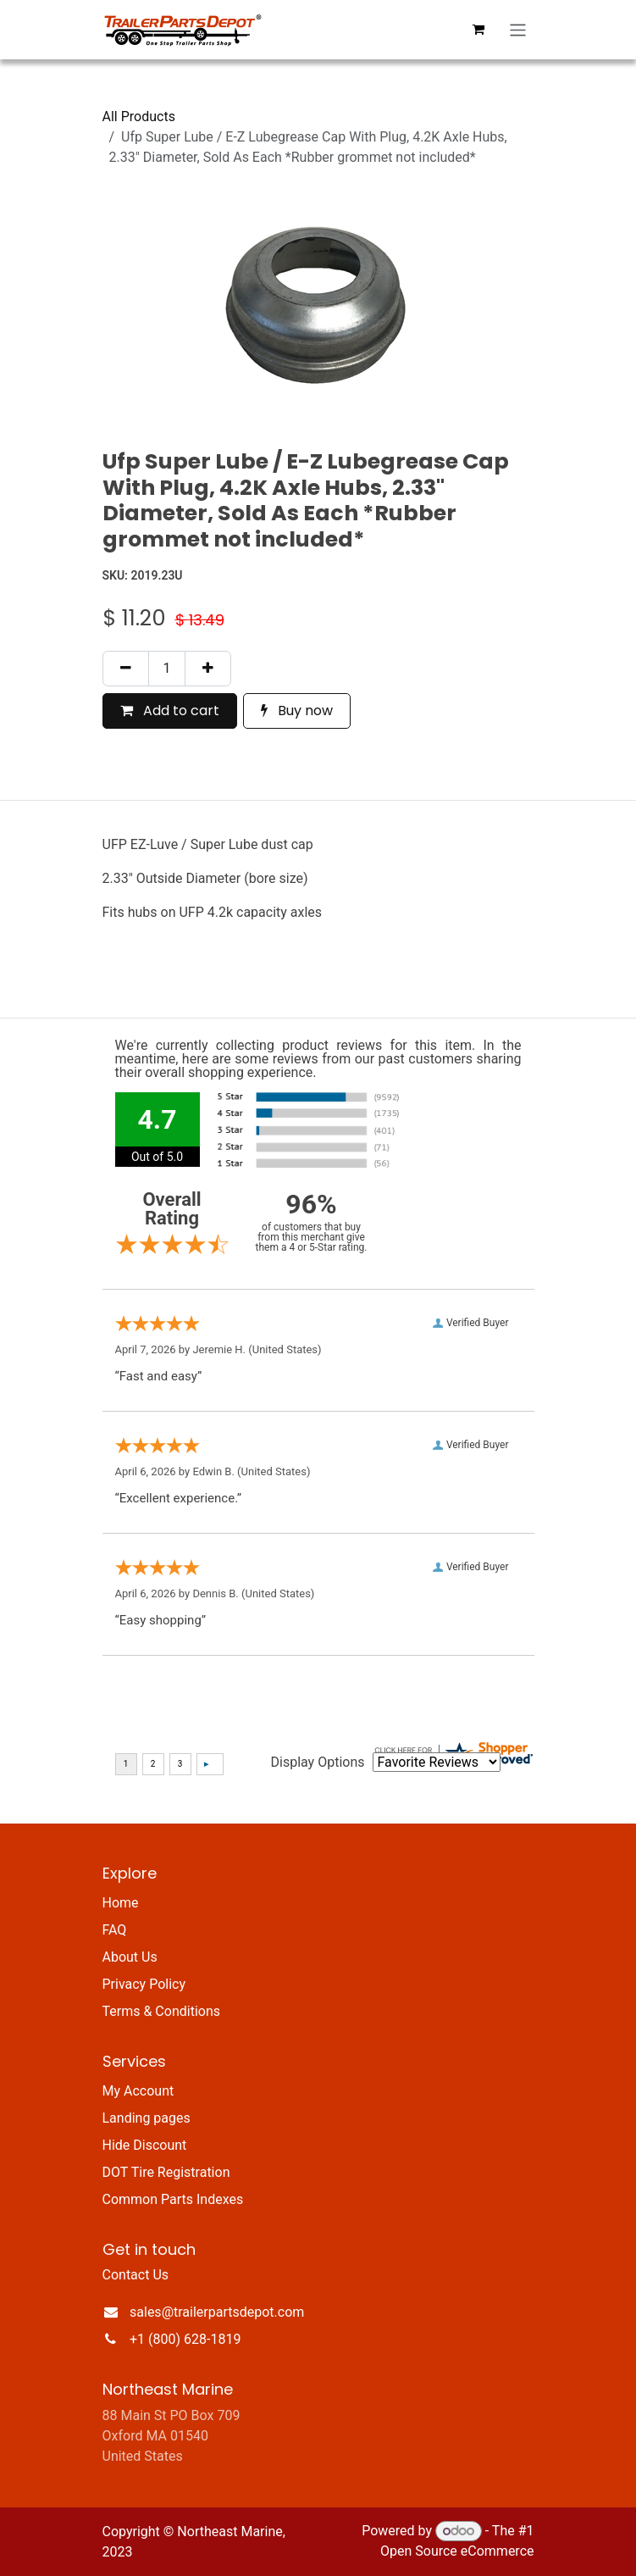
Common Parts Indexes (173, 2199)
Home (120, 1903)
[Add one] (208, 668)
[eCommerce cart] (478, 30)
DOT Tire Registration (166, 2172)
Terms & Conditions (161, 2011)
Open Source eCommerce (457, 2551)
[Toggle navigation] (517, 30)
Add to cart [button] (169, 710)
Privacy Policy (144, 1984)
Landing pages (146, 2118)
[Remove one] (125, 668)
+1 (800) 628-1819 (185, 2339)
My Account (138, 2091)
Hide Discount (144, 2145)
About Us (130, 1957)
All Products (138, 116)
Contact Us (135, 2275)
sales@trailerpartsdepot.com (217, 2312)
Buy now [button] (297, 710)
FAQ (114, 1930)
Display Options (318, 1762)
